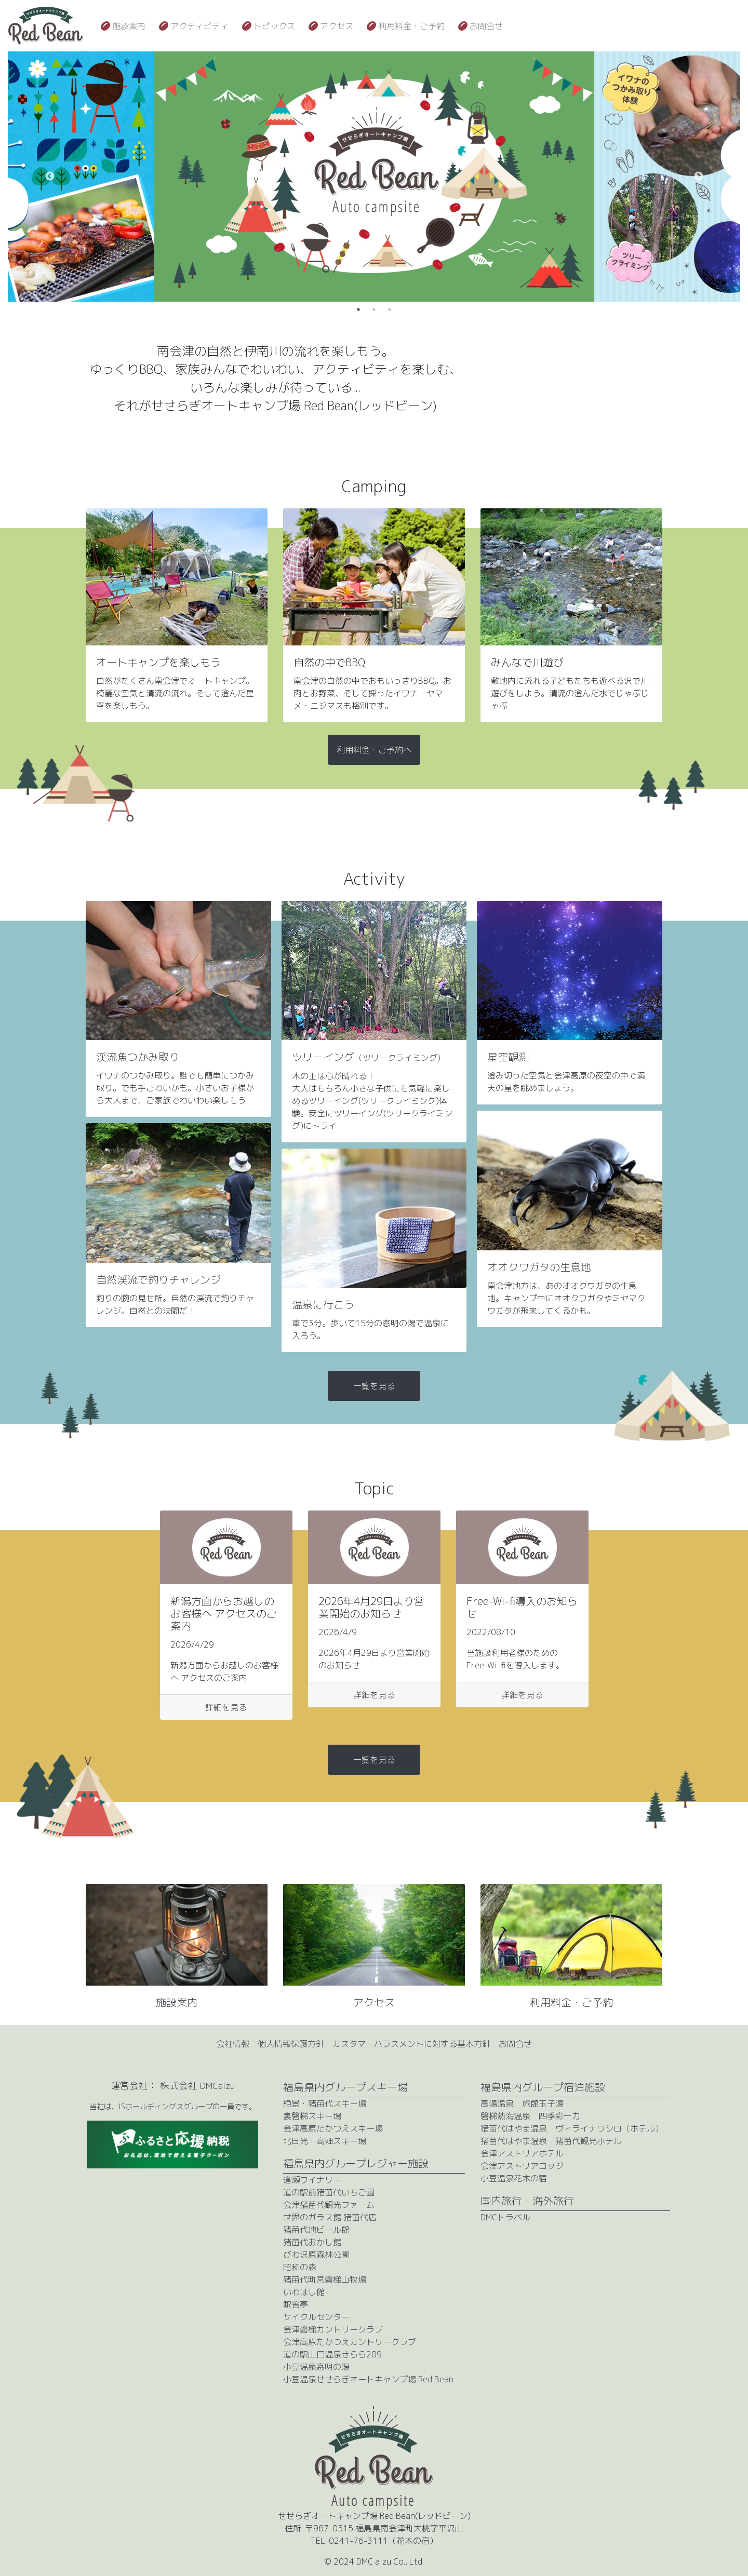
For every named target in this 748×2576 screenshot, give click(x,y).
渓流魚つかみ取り (137, 1056)
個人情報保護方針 (291, 2043)
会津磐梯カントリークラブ (333, 2329)
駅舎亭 (295, 2304)
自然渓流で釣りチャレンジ (158, 1279)
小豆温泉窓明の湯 (316, 2366)
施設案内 (128, 26)
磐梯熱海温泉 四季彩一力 (530, 2116)
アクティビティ (199, 26)
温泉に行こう (323, 1304)
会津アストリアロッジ (522, 2166)
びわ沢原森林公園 (316, 2254)
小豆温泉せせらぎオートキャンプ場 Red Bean (368, 2379)
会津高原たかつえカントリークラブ (349, 2342)
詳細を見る (226, 1707)
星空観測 (508, 1056)
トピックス (274, 26)
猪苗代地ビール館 (316, 2229)
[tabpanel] (374, 176)
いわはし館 (304, 2292)
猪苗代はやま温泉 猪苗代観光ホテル (551, 2141)
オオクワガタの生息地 (539, 1267)
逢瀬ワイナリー (312, 2180)
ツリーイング (366, 1056)
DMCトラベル (505, 2217)
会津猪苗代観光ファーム (329, 2204)
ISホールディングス (150, 2106)
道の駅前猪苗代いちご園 (329, 2192)
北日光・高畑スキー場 (324, 2141)
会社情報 (232, 2043)
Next (698, 176)
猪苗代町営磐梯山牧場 (324, 2279)
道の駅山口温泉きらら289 (332, 2354)
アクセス (336, 26)
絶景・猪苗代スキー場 (324, 2103)
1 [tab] (358, 309)
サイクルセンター (316, 2317)
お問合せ (486, 26)
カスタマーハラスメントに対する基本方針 (411, 2043)
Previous (50, 176)
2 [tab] (374, 309)
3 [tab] (389, 309)
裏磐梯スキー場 (312, 2116)
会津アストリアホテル (522, 2153)
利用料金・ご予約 (411, 26)
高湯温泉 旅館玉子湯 (522, 2103)
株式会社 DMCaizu (197, 2085)
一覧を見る (374, 1386)
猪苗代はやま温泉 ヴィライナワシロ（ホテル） (571, 2128)
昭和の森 (299, 2267)
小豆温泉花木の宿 (513, 2178)
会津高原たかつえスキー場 (333, 2128)
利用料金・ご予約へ (374, 750)
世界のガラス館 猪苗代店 (330, 2217)
